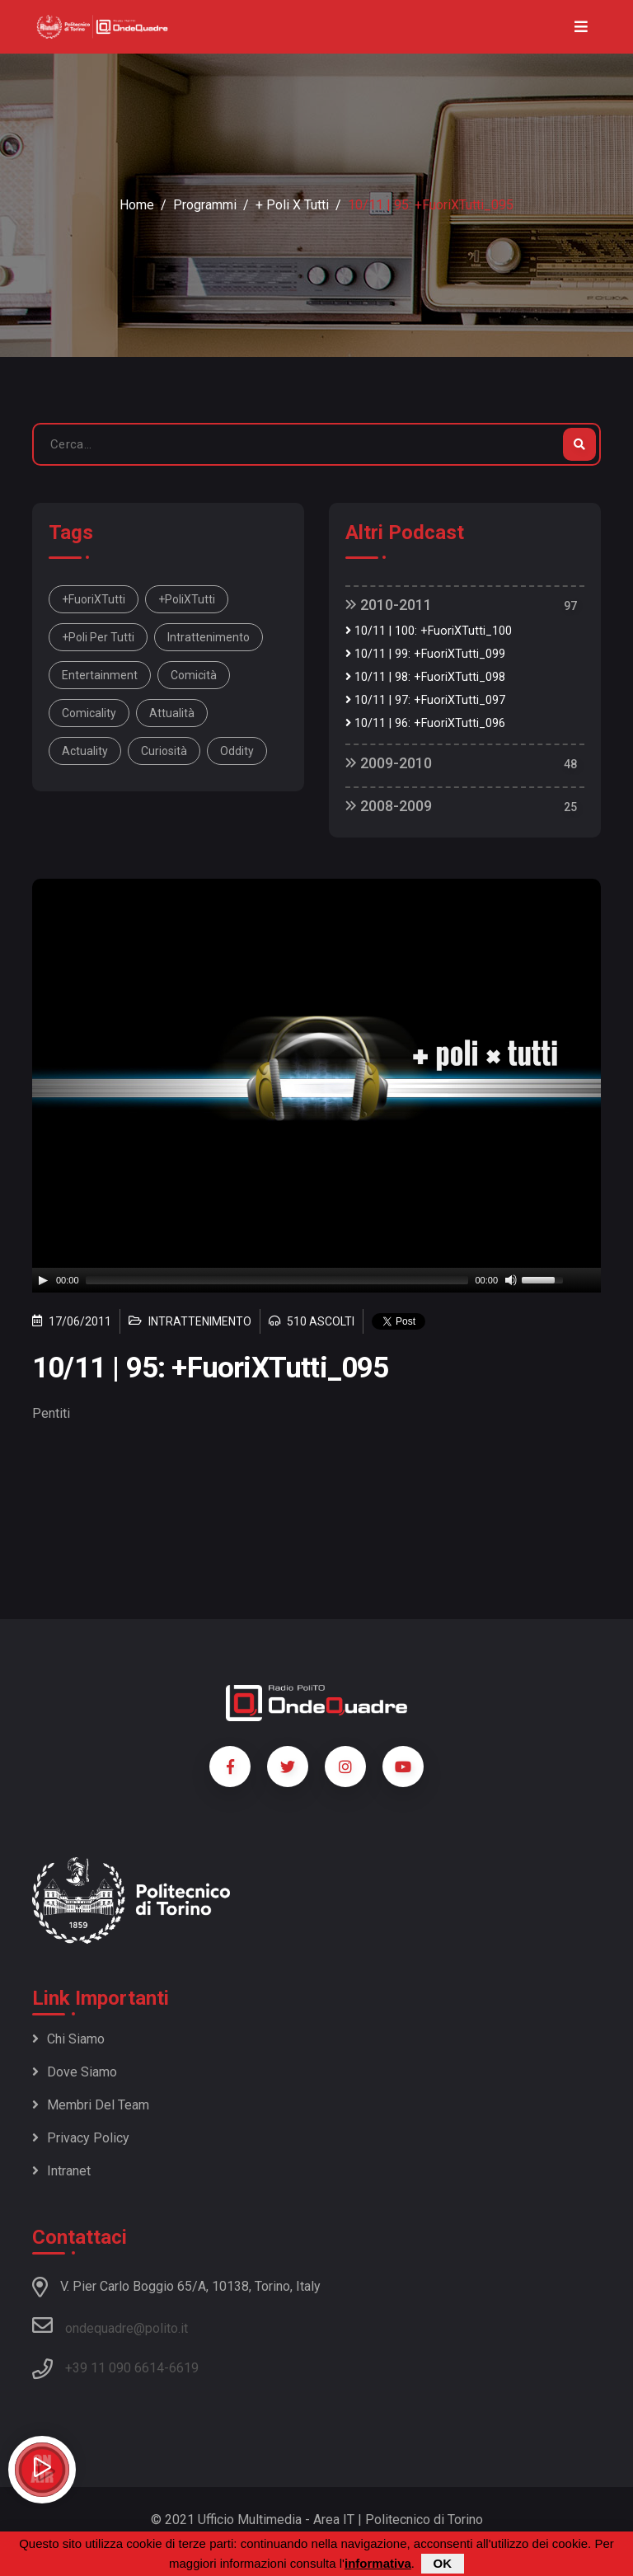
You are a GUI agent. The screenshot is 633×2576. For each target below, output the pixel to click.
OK (443, 2563)
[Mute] (511, 1280)
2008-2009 (388, 805)
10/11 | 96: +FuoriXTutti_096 (425, 723)
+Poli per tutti (98, 637)
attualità (172, 713)
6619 (184, 2368)
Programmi (205, 205)
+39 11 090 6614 (114, 2368)
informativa (378, 2563)
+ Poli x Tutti (292, 205)
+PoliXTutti (186, 599)
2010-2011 (388, 604)
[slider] (277, 1280)
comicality (89, 713)
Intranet (61, 2171)
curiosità (164, 751)
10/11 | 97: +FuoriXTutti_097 (425, 700)
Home (137, 205)
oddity (237, 751)
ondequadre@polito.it (110, 2325)
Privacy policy (80, 2138)
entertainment (100, 675)
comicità (194, 675)
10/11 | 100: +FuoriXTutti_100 (428, 631)
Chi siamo (68, 2039)
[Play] (42, 1280)
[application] (316, 1280)
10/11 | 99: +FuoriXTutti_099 (425, 654)
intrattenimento (208, 637)
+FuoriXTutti (93, 599)
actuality (85, 751)
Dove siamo (74, 2072)
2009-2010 (388, 763)
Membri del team (90, 2105)
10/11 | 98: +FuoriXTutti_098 (425, 677)
